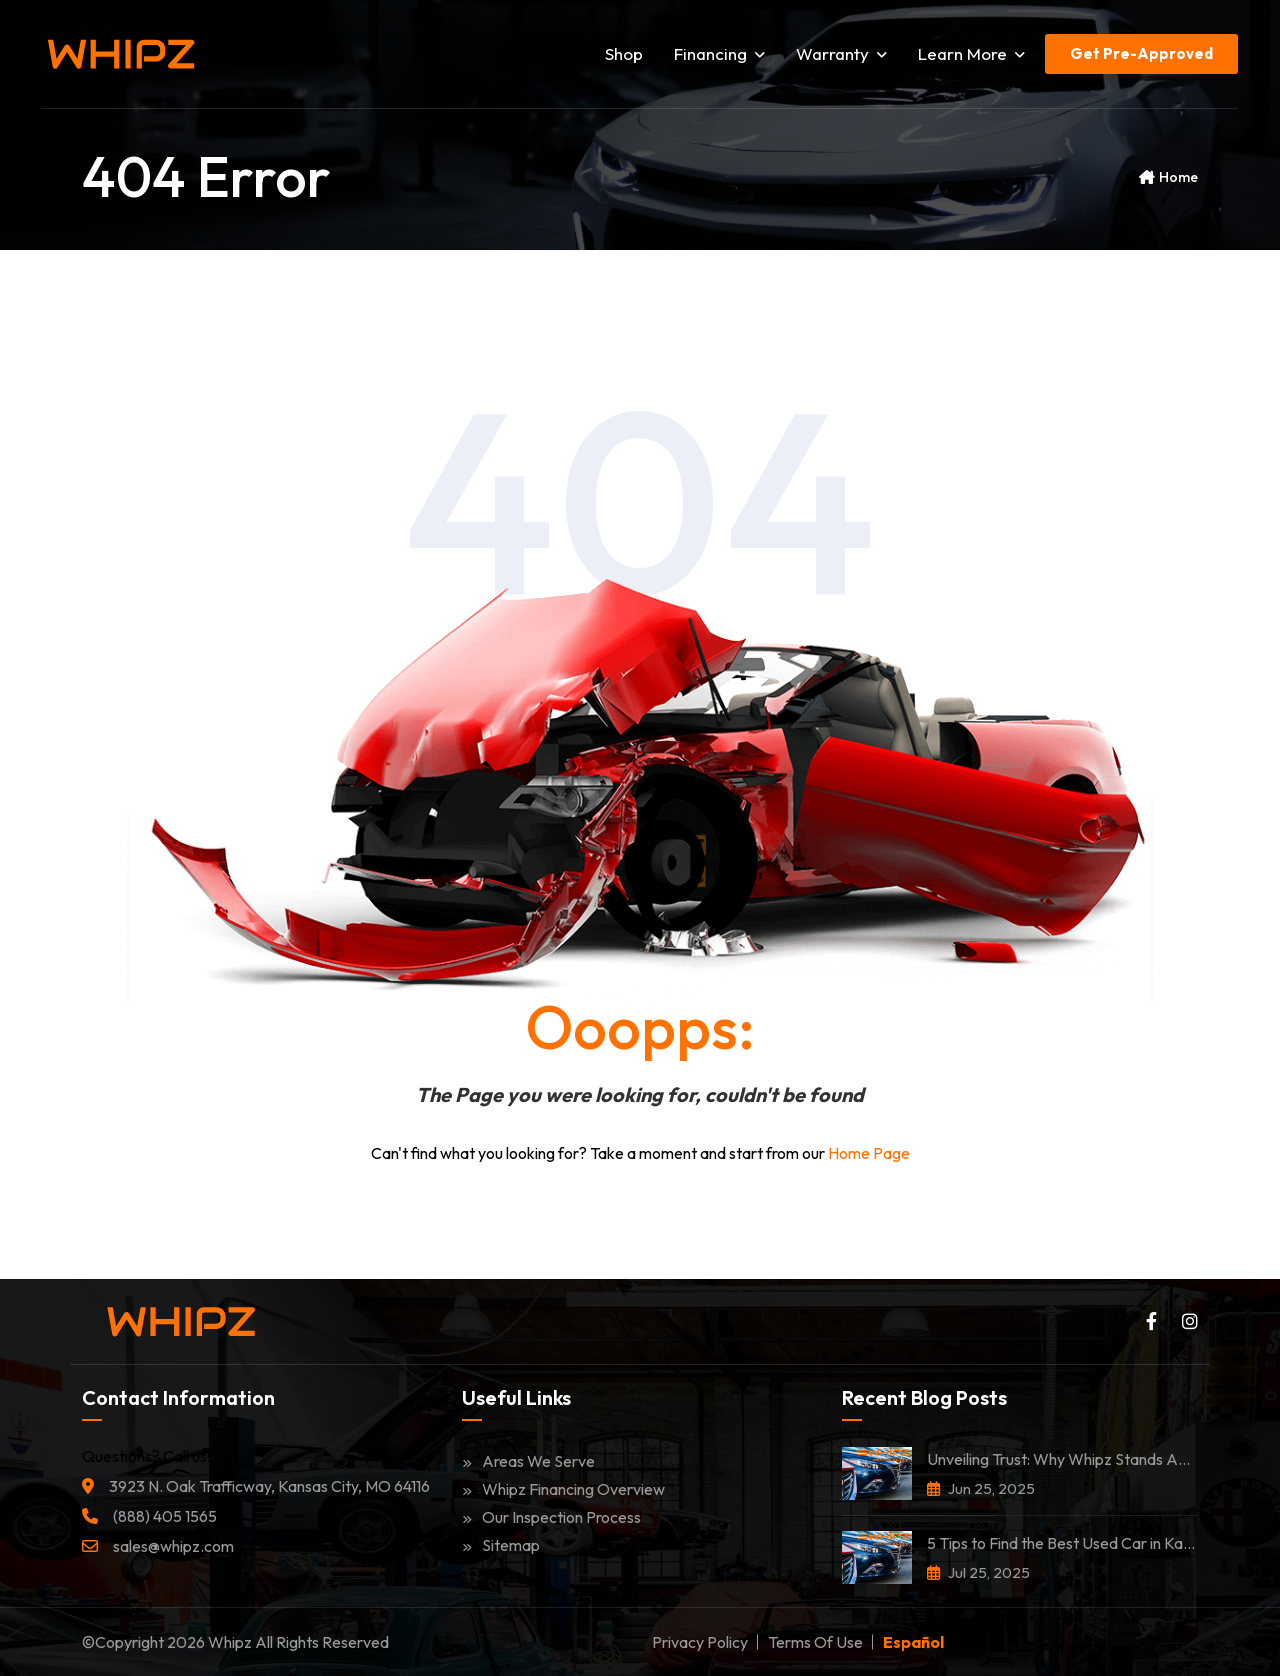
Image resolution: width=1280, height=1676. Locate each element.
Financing (719, 53)
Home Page (869, 1153)
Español (913, 1642)
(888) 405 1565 (165, 1516)
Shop (624, 53)
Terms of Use (815, 1642)
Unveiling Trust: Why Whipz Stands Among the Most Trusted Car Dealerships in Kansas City (1062, 1459)
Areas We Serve (528, 1461)
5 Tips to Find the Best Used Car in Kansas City (1062, 1543)
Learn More (971, 53)
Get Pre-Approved (1141, 53)
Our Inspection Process (551, 1517)
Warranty (841, 53)
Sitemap (501, 1545)
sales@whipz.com (173, 1546)
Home (1178, 177)
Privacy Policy (700, 1642)
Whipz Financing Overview (563, 1489)
